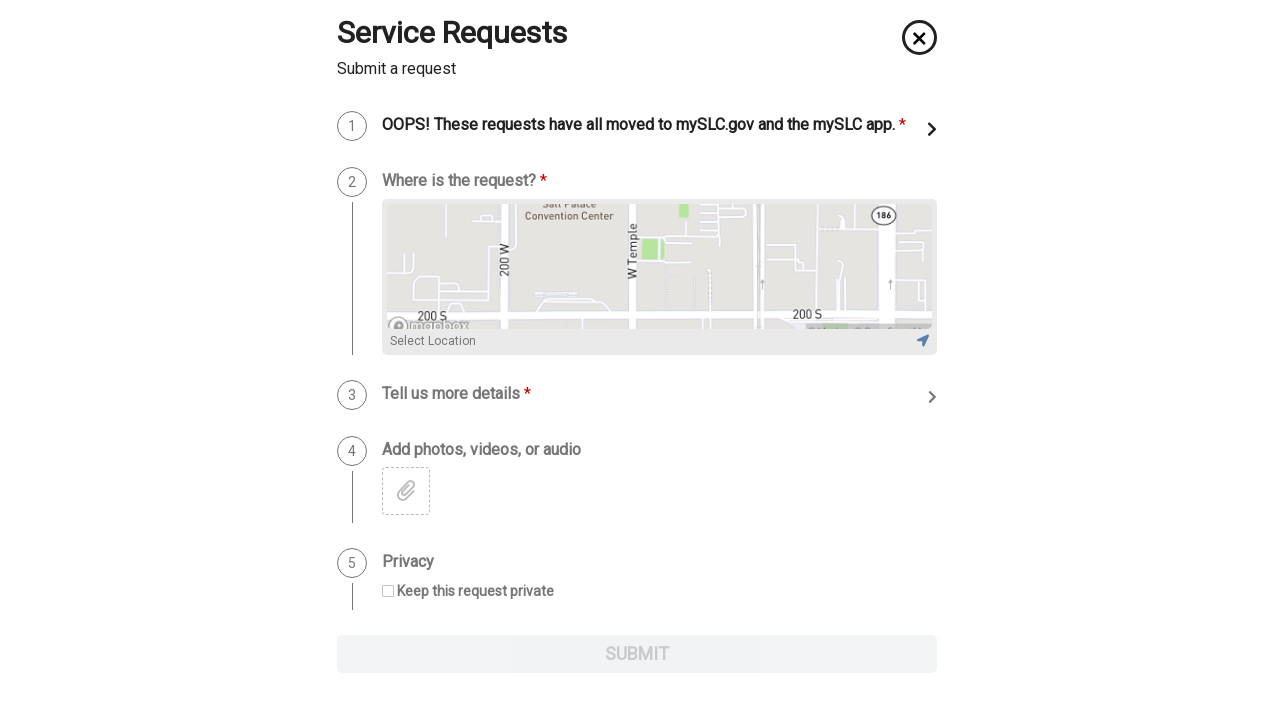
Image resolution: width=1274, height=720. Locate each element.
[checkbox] (468, 591)
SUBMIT (637, 653)
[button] (919, 37)
